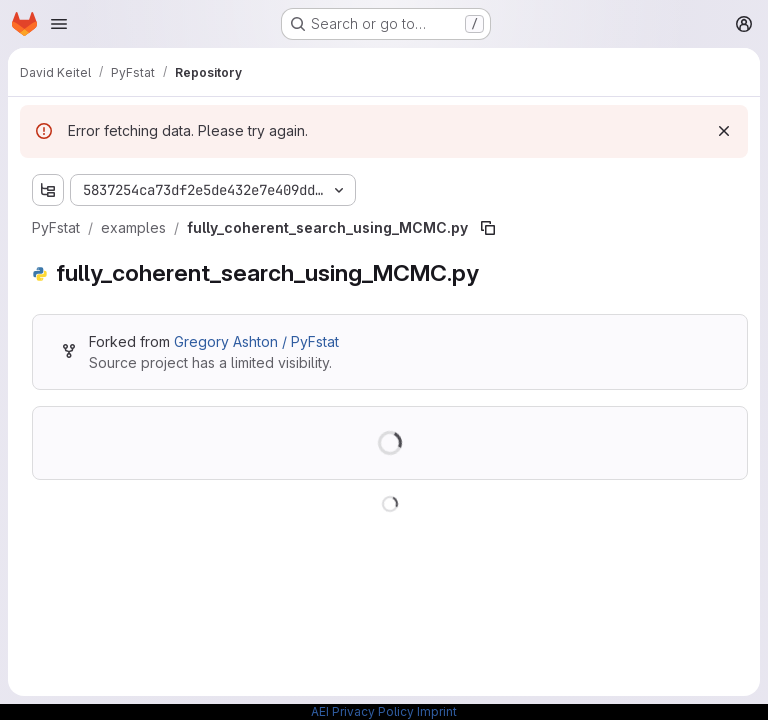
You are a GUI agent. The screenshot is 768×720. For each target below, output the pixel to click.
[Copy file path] (488, 228)
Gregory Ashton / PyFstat (256, 341)
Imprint (437, 711)
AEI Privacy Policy (362, 711)
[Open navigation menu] (59, 24)
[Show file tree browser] (48, 190)
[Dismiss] (724, 131)
